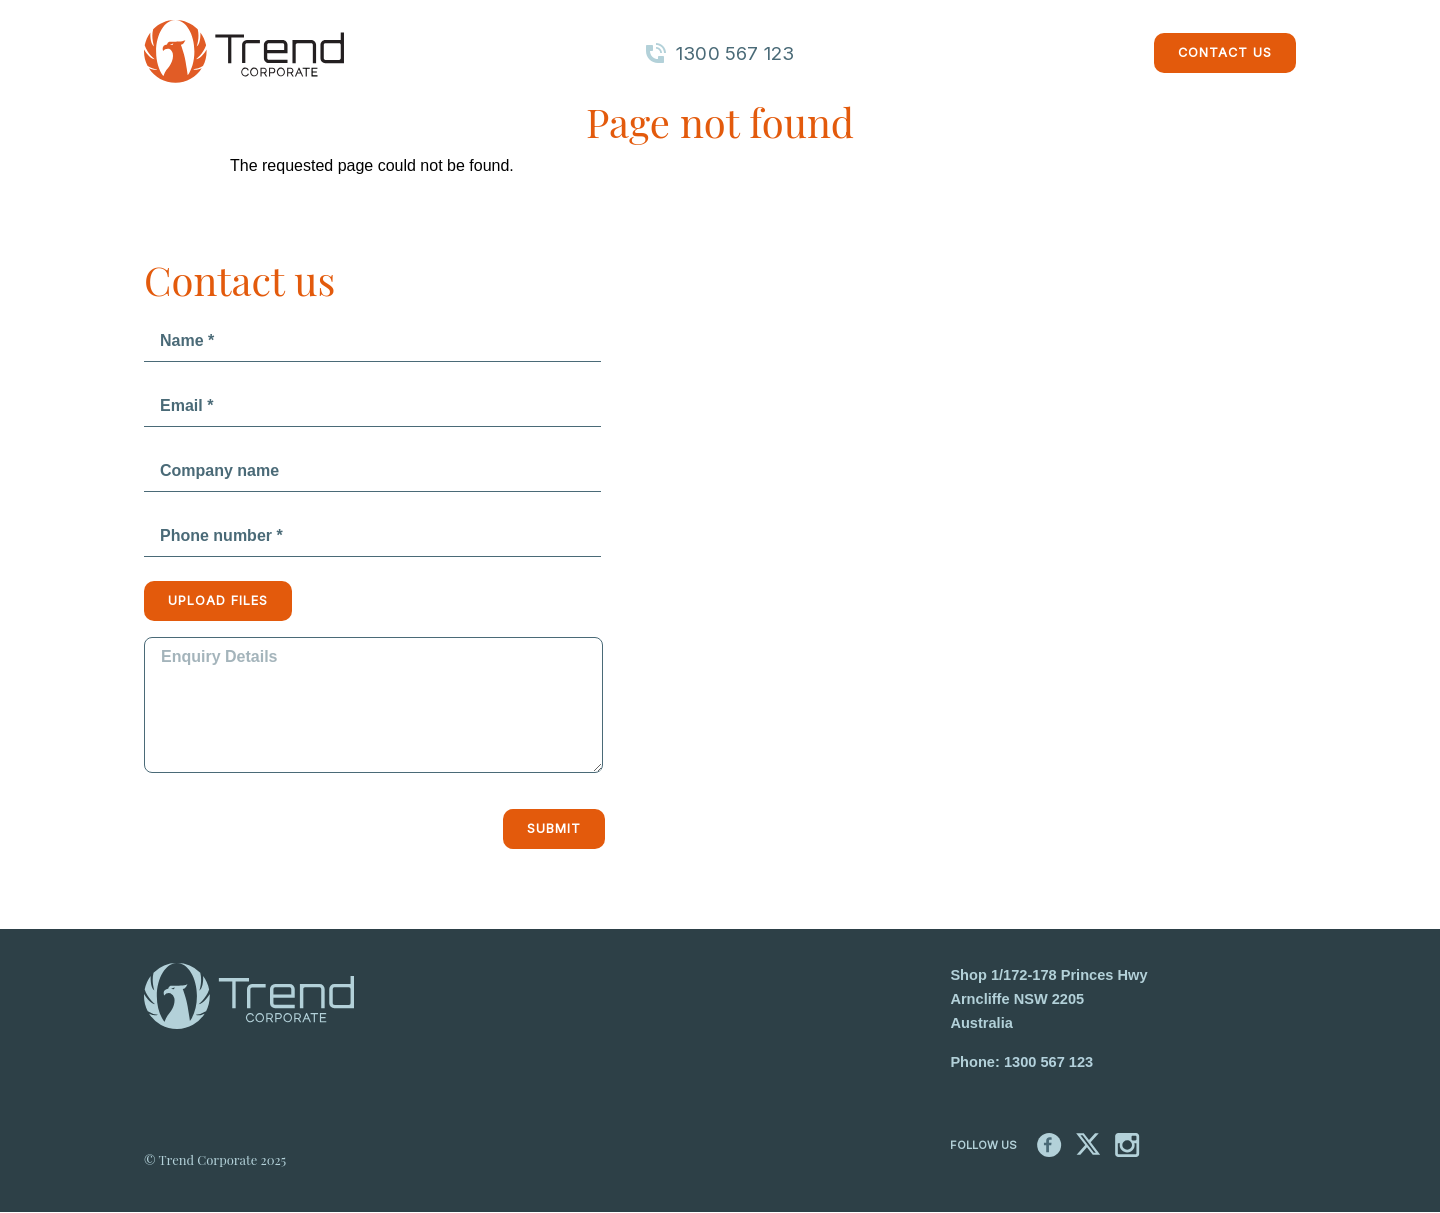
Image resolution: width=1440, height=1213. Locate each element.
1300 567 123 (1048, 1062)
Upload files (218, 600)
